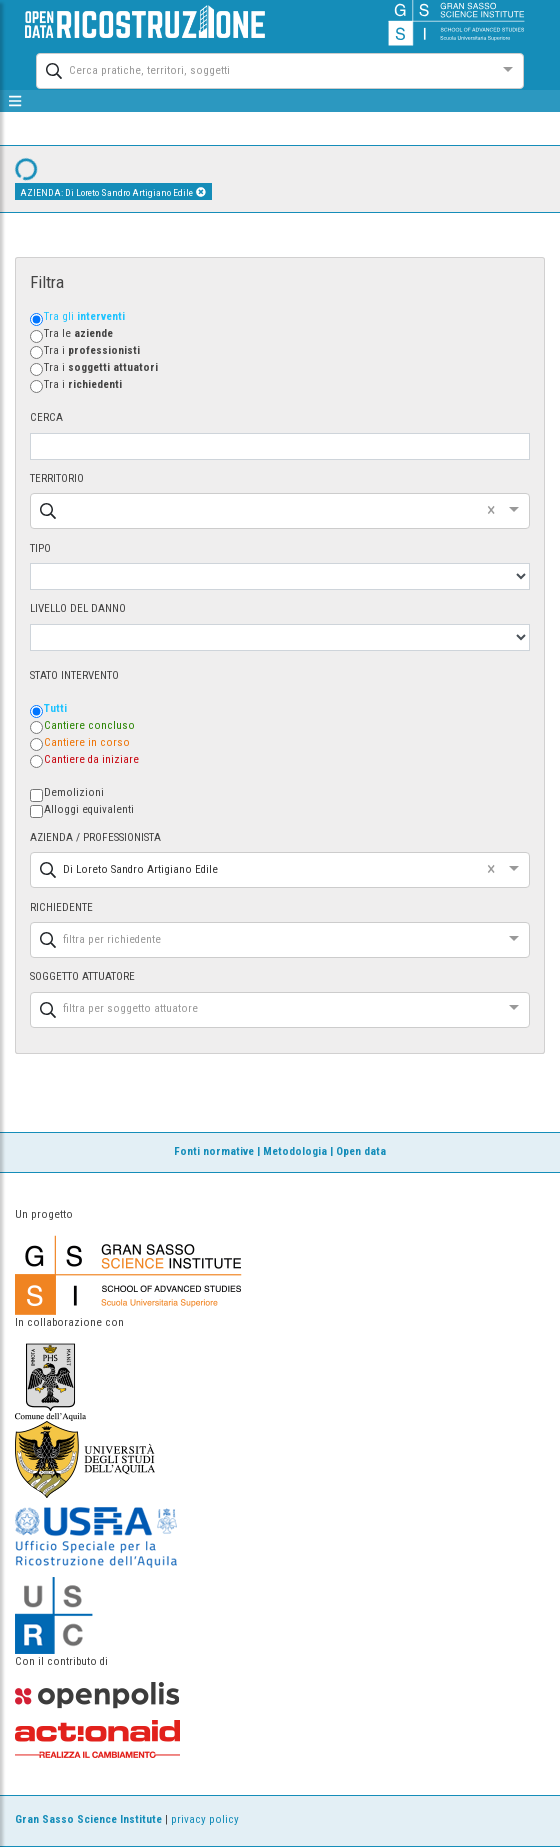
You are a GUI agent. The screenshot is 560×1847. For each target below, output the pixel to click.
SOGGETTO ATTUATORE (82, 976)
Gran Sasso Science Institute (88, 1819)
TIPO (40, 548)
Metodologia (295, 1151)
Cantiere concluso (89, 725)
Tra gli (84, 316)
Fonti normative (214, 1151)
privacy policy (205, 1819)
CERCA (46, 417)
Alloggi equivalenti (89, 809)
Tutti (55, 708)
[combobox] (262, 68)
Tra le (78, 333)
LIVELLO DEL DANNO (78, 608)
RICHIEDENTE (61, 907)
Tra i (92, 350)
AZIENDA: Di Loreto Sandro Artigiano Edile (113, 191)
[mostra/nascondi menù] (15, 101)
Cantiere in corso (87, 742)
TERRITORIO (57, 478)
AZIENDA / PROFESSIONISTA (95, 837)
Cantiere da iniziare (91, 759)
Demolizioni (74, 792)
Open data (361, 1151)
